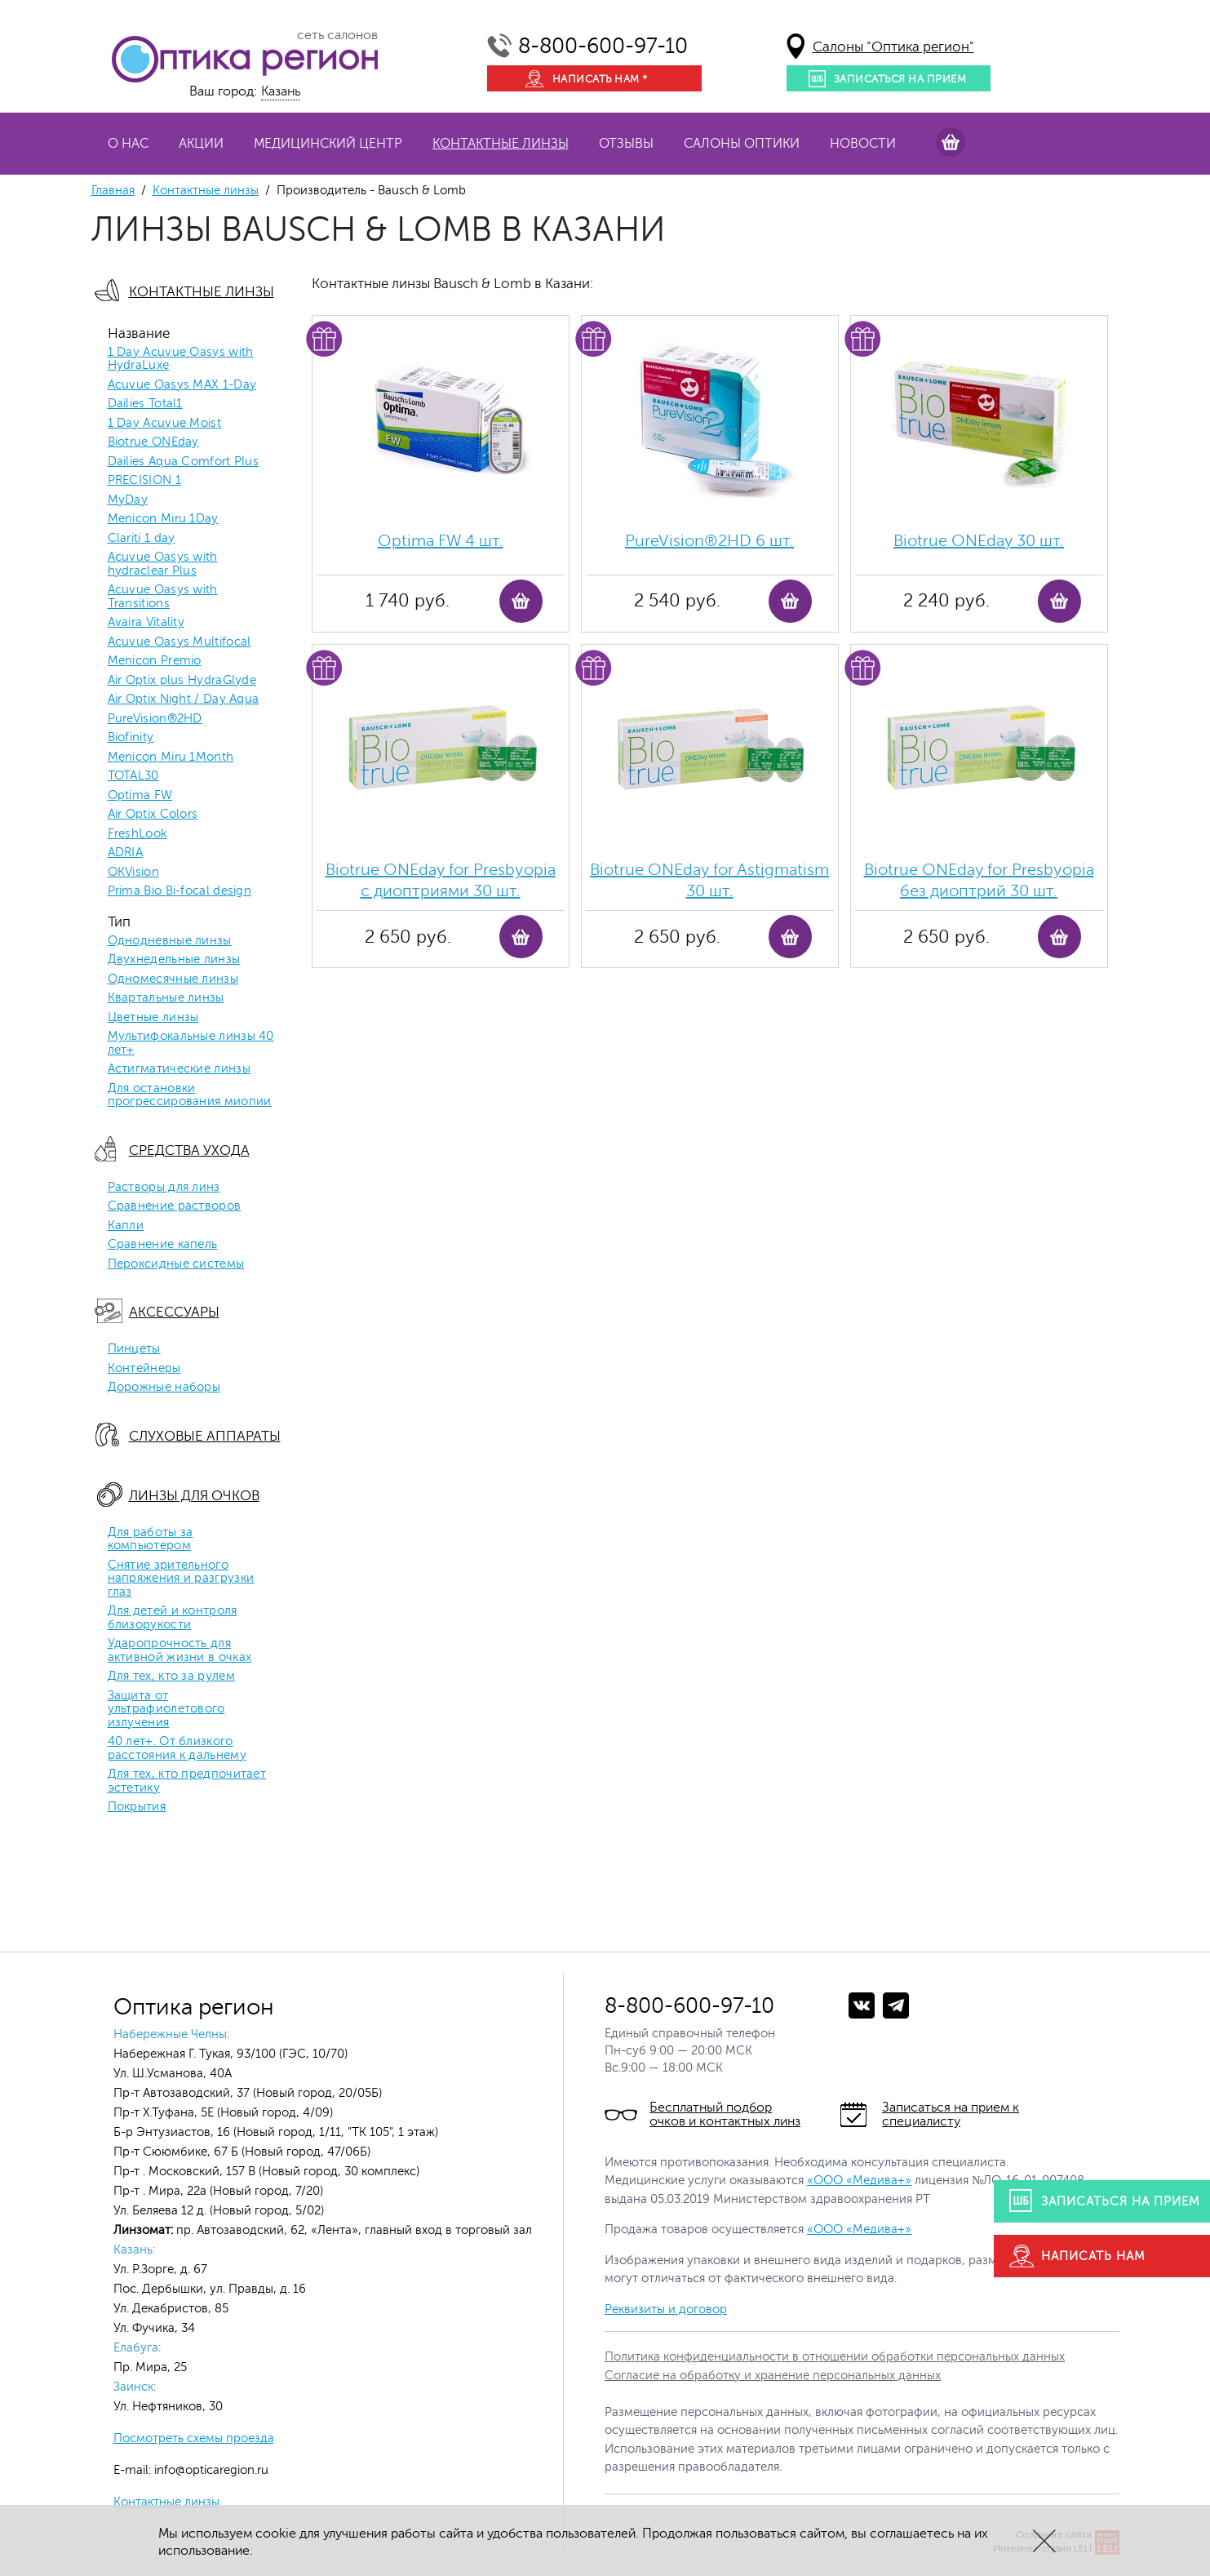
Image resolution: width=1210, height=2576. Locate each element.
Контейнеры (144, 1368)
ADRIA (126, 852)
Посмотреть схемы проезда (193, 2438)
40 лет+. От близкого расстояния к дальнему (177, 1748)
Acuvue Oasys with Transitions (163, 597)
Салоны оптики (742, 143)
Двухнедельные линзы (174, 959)
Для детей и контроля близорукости (172, 1618)
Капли (126, 1225)
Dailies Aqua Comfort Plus (183, 462)
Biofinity (131, 737)
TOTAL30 (133, 776)
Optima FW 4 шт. (440, 540)
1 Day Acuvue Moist (164, 423)
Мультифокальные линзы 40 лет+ (191, 1043)
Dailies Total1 (145, 404)
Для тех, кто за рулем (171, 1676)
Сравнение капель (163, 1244)
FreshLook (137, 834)
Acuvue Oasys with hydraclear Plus (163, 564)
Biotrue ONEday (153, 442)
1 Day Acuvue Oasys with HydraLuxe (181, 359)
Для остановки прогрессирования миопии (190, 1095)
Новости (863, 143)
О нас (128, 143)
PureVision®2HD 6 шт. (709, 540)
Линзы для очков (194, 1495)
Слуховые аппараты (205, 1436)
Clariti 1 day (141, 538)
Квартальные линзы (166, 998)
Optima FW (140, 795)
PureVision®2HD (155, 719)
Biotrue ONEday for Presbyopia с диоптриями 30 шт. (441, 880)
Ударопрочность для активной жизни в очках (180, 1650)
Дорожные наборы (164, 1387)
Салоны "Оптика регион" (893, 47)
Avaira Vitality (146, 622)
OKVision (133, 872)
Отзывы (626, 143)
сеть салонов (337, 35)
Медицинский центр (328, 143)
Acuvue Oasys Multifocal (179, 642)
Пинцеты (134, 1349)
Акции (201, 143)
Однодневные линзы (170, 941)
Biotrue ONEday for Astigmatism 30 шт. (709, 880)
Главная (113, 191)
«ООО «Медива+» (859, 2180)
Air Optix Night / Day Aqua (183, 699)
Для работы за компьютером (150, 1539)
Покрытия (137, 1807)
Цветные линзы (153, 1017)
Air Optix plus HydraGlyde (182, 680)
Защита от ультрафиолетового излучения (166, 1710)
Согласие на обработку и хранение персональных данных (773, 2376)
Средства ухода (189, 1150)
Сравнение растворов (175, 1206)
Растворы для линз (164, 1187)
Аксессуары (174, 1312)
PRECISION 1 (144, 480)
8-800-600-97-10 (603, 46)
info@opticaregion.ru (209, 2470)
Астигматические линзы (179, 1069)
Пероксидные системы (176, 1264)
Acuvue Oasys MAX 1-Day (182, 385)
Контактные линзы (500, 143)
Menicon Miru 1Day (163, 519)
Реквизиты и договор (666, 2309)
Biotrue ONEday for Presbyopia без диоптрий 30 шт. (979, 880)
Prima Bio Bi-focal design (180, 891)
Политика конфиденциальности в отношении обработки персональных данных (835, 2357)
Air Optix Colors (153, 814)
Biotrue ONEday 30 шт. (978, 540)
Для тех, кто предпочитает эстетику (187, 1781)
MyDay (128, 500)
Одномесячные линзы (173, 979)
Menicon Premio (155, 661)
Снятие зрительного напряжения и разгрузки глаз (181, 1579)
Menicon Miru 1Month (171, 757)
